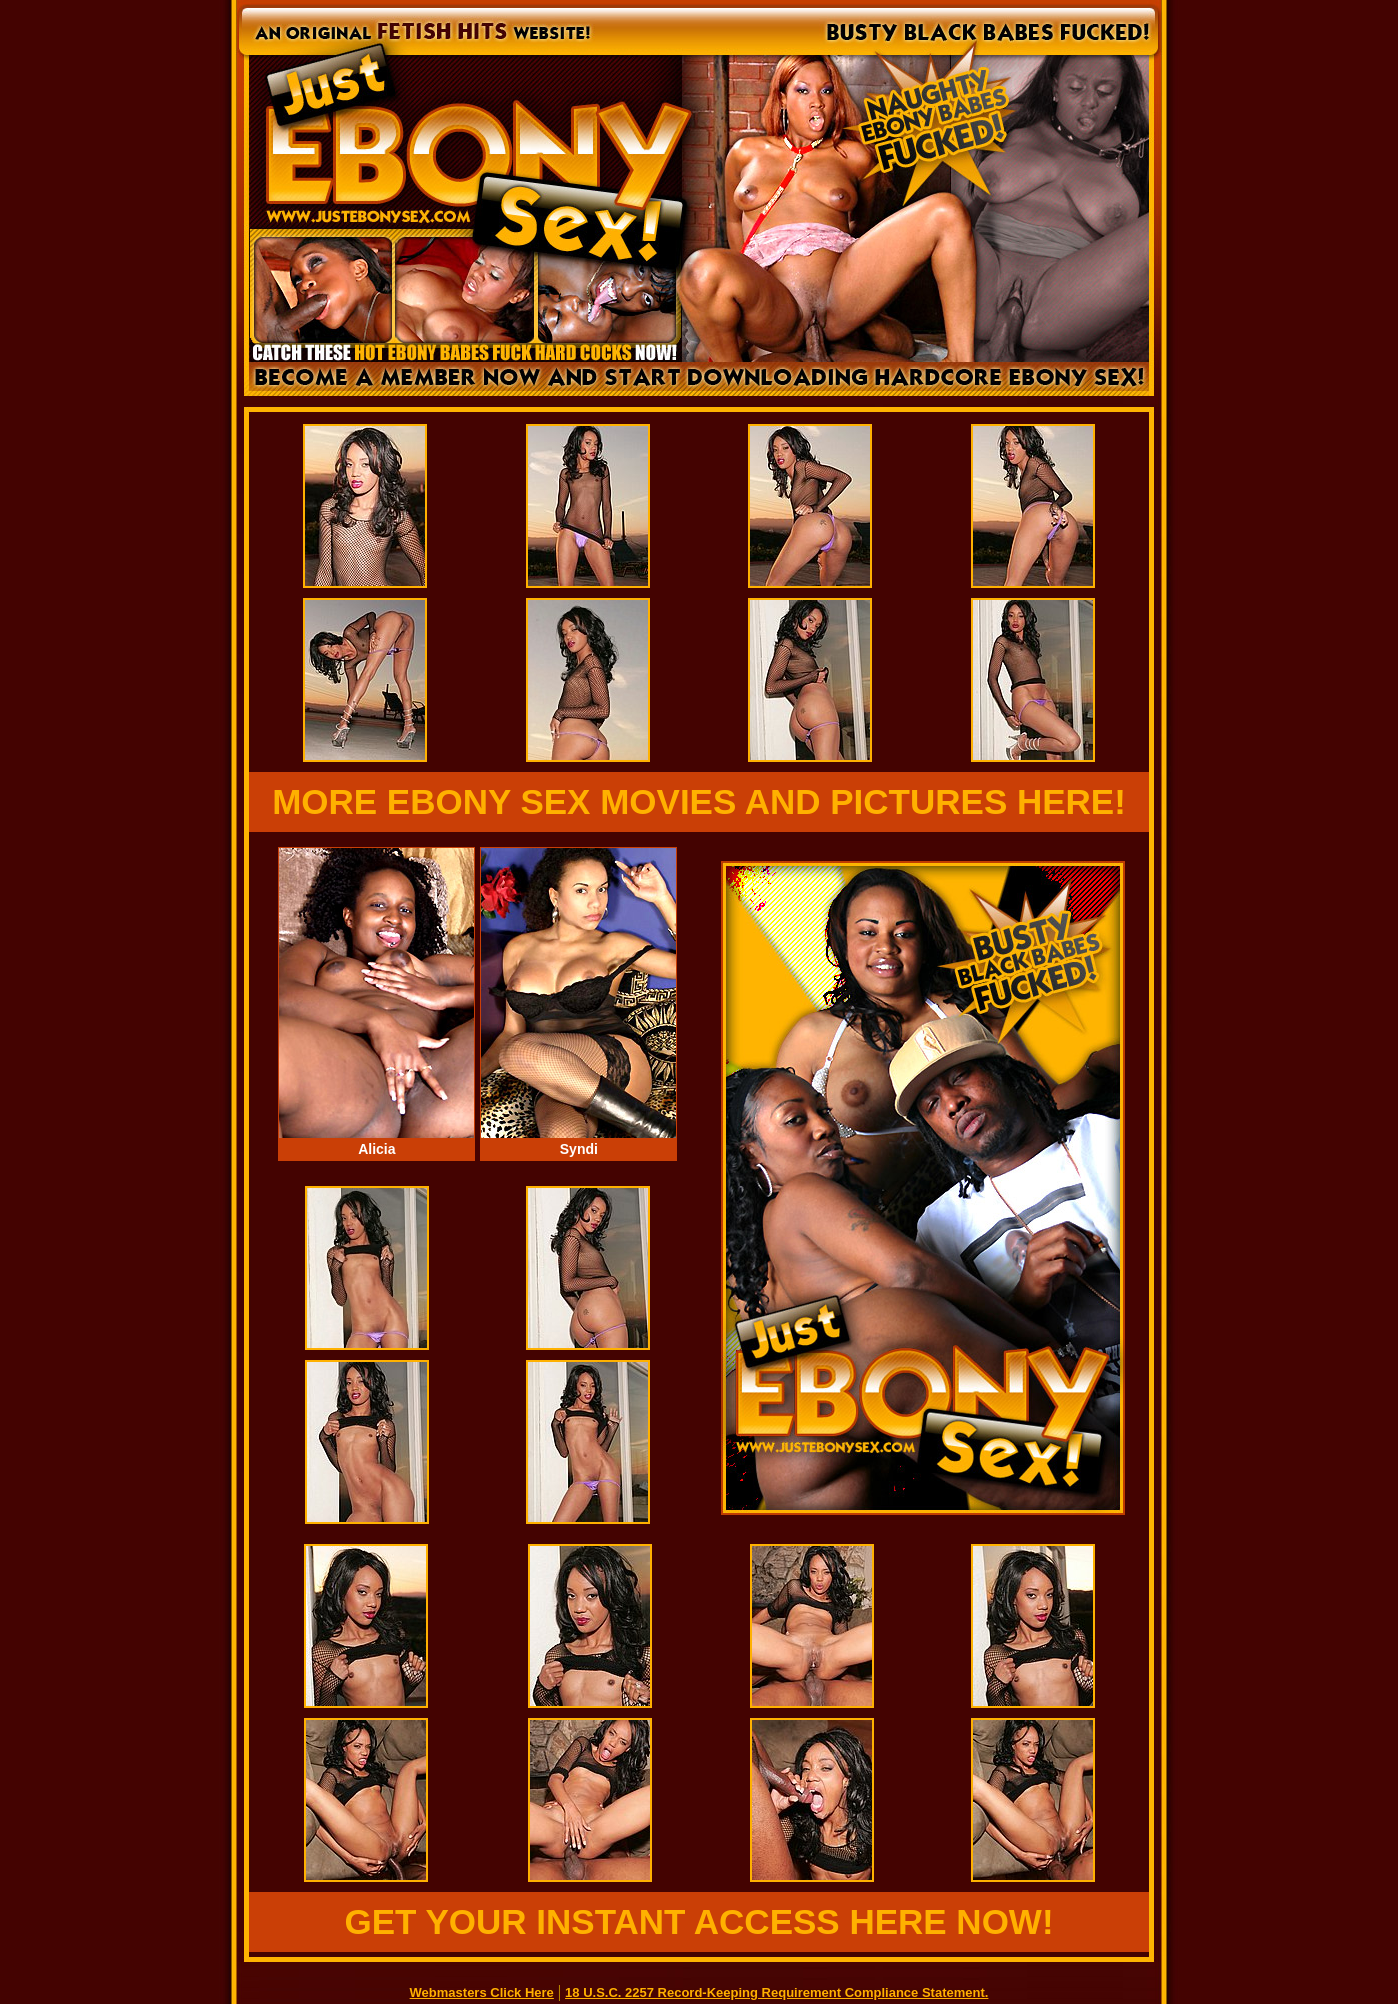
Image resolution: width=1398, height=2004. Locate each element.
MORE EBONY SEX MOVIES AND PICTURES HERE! (699, 801)
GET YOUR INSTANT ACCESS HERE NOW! (698, 1921)
